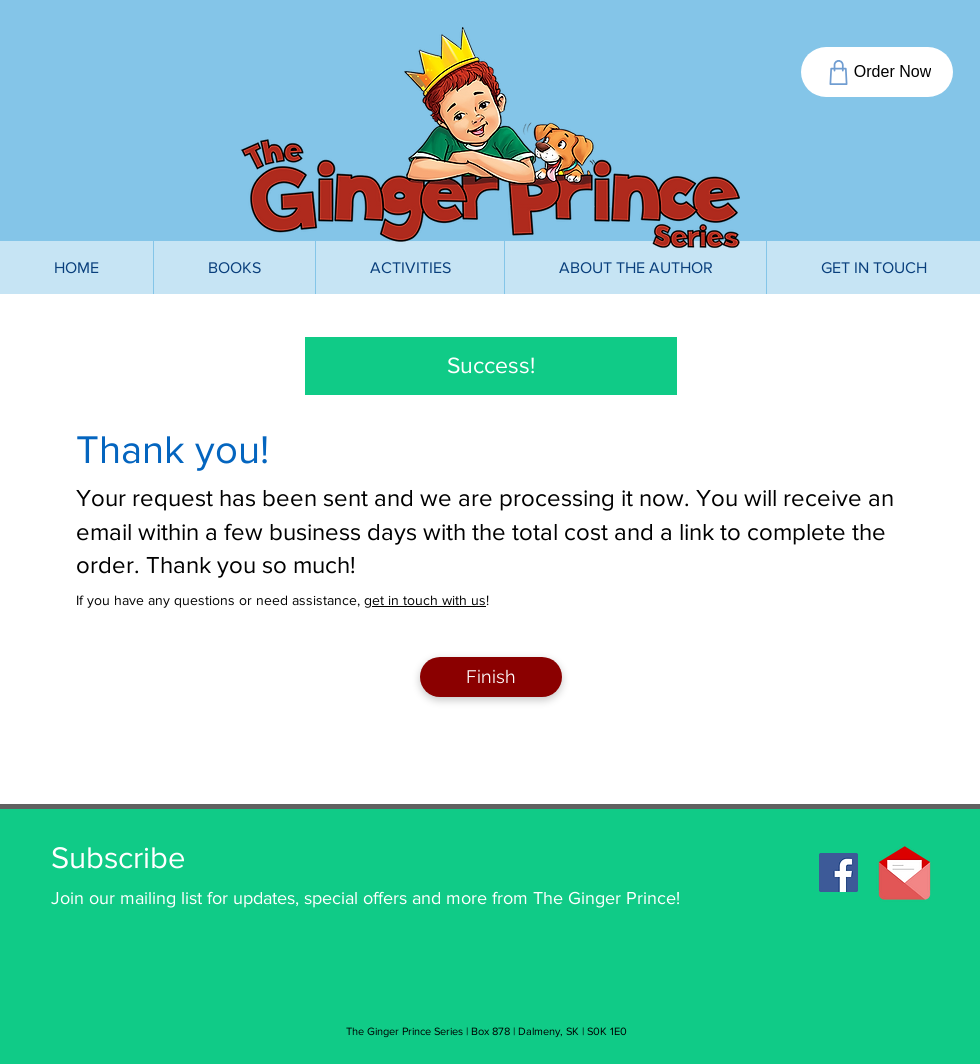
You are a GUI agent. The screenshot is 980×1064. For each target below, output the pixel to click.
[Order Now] (877, 72)
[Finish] (491, 677)
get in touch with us (425, 600)
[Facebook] (838, 872)
